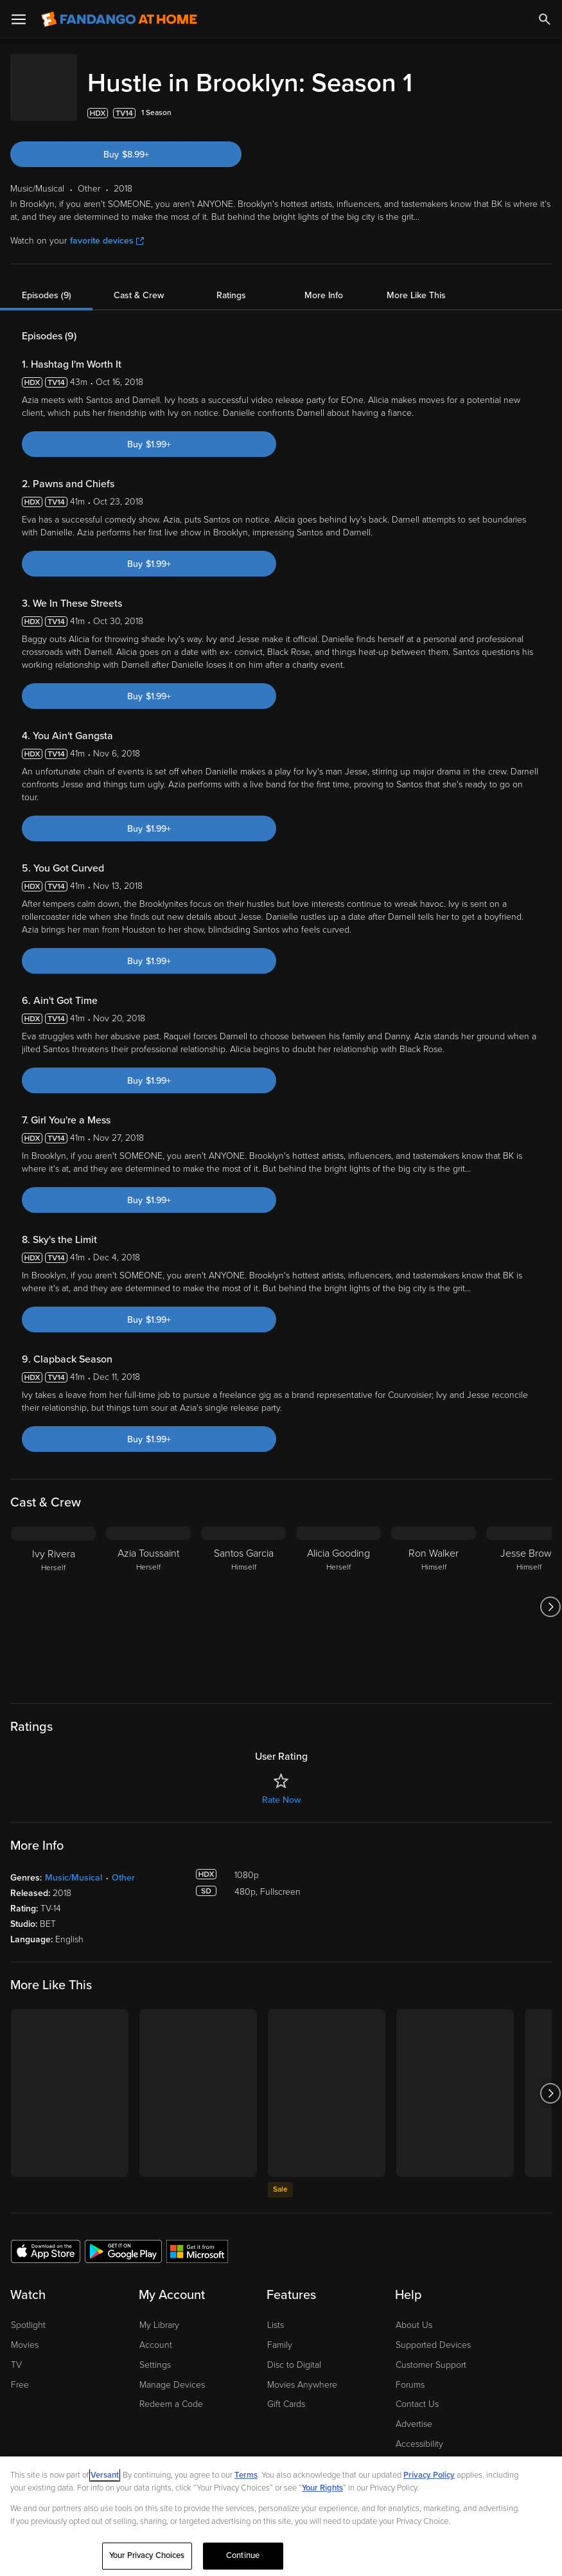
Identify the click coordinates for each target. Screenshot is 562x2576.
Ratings (231, 282)
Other (123, 1864)
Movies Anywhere (302, 2371)
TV (16, 2352)
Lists (275, 2312)
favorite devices (107, 227)
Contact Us (417, 2391)
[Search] (544, 19)
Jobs (405, 2451)
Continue (242, 2555)
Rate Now (281, 1787)
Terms (246, 2475)
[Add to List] (545, 100)
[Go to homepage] (119, 19)
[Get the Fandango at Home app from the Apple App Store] (45, 2238)
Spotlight (28, 2312)
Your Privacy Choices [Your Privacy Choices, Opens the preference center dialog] (147, 2555)
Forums (410, 2371)
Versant (105, 2475)
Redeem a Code (171, 2391)
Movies (25, 2332)
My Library (159, 2312)
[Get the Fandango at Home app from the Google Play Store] (123, 2238)
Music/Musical (73, 1864)
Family (279, 2332)
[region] (281, 2516)
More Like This (416, 282)
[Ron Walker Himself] (434, 1594)
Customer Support (431, 2352)
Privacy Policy (429, 2475)
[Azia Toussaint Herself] (148, 1594)
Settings (155, 2352)
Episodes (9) (46, 282)
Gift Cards (286, 2391)
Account (155, 2332)
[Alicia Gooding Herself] (338, 1594)
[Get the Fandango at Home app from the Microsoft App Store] (197, 2238)
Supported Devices (433, 2332)
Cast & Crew (139, 282)
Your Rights (322, 2488)
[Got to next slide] (550, 1594)
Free (20, 2371)
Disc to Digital (294, 2352)
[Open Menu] (19, 19)
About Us (414, 2312)
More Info (323, 282)
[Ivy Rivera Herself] (53, 1594)
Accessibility (419, 2431)
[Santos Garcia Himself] (243, 1594)
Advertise (414, 2411)
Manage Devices (172, 2371)
